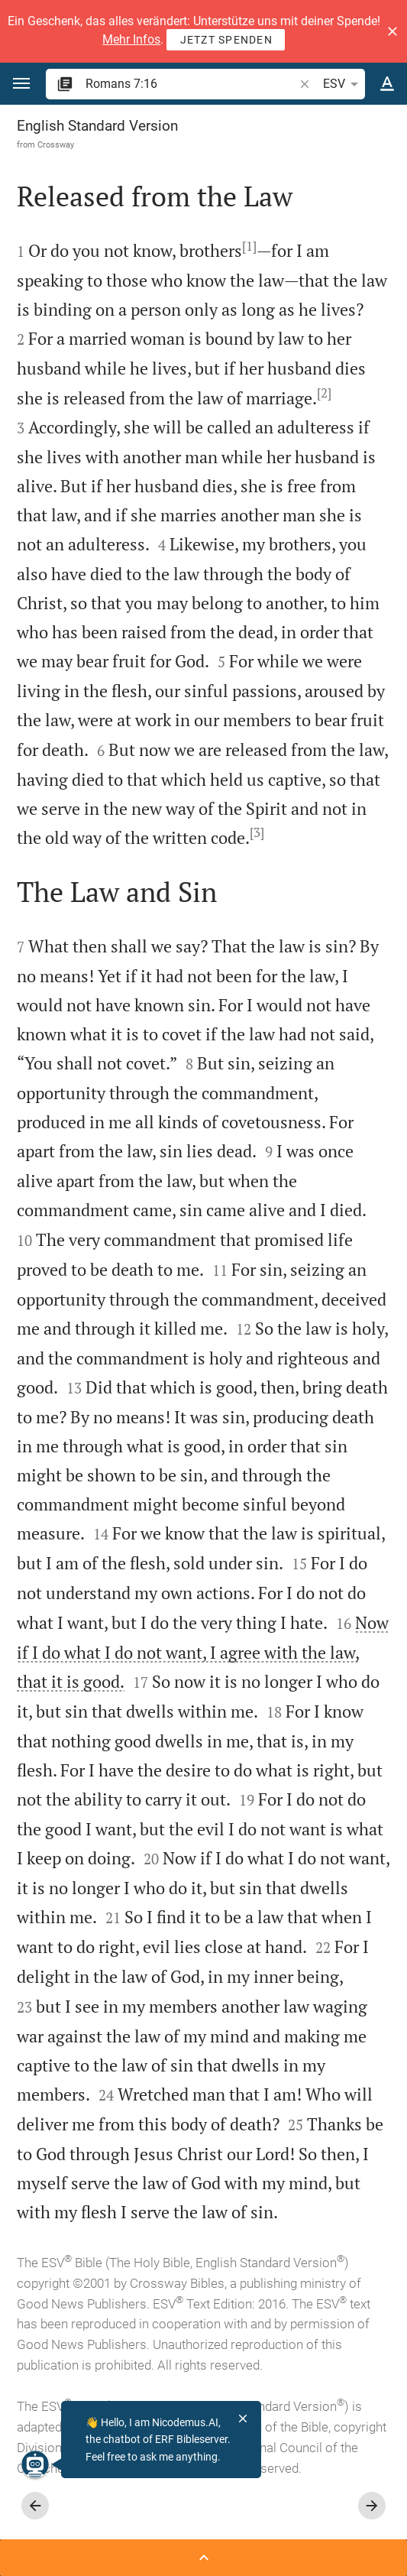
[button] (392, 31)
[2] (324, 392)
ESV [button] (343, 84)
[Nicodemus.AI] (35, 2464)
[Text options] (387, 84)
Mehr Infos (131, 39)
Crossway (55, 144)
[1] (249, 246)
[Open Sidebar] (203, 2557)
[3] (257, 832)
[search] (191, 83)
